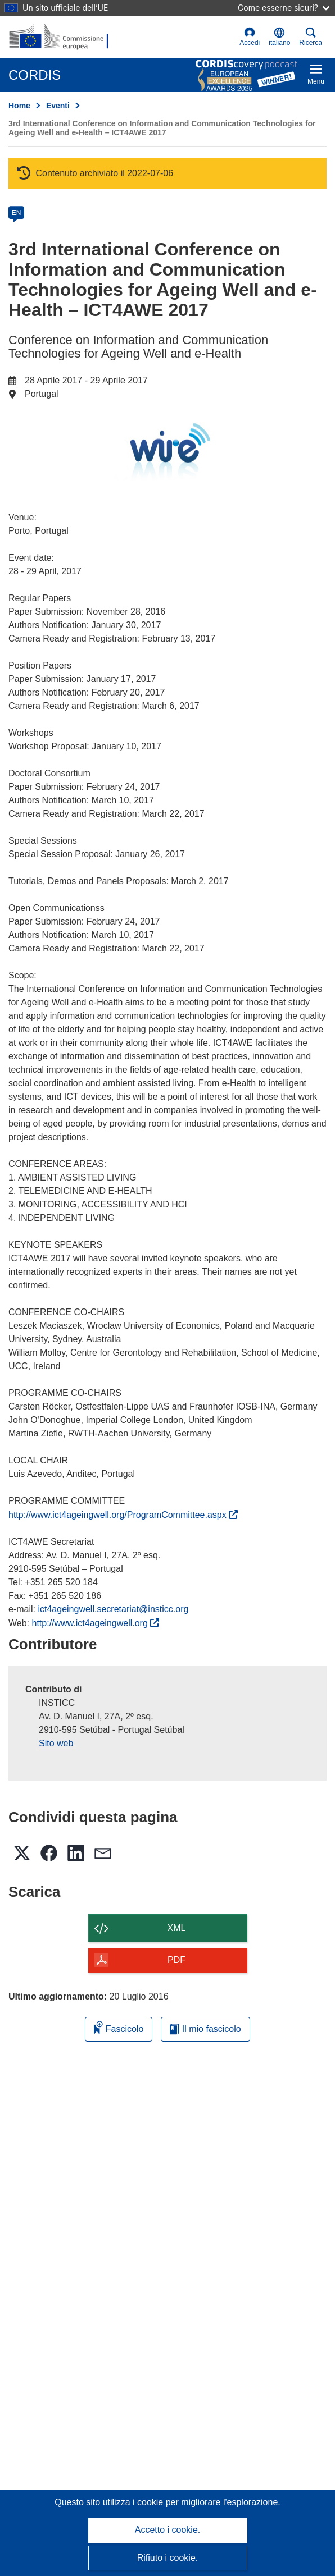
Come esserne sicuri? (283, 7)
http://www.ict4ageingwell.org (96, 1623)
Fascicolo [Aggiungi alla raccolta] (118, 2027)
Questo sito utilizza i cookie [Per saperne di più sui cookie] (110, 2502)
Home (19, 105)
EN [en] (16, 213)
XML (177, 1928)
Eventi (58, 105)
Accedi (249, 37)
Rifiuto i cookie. (167, 2558)
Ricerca (310, 37)
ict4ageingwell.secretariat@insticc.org (113, 1609)
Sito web (56, 1743)
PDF (176, 1960)
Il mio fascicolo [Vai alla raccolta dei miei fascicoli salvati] (205, 2029)
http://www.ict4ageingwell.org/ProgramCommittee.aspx (123, 1515)
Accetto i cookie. (168, 2529)
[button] (279, 37)
